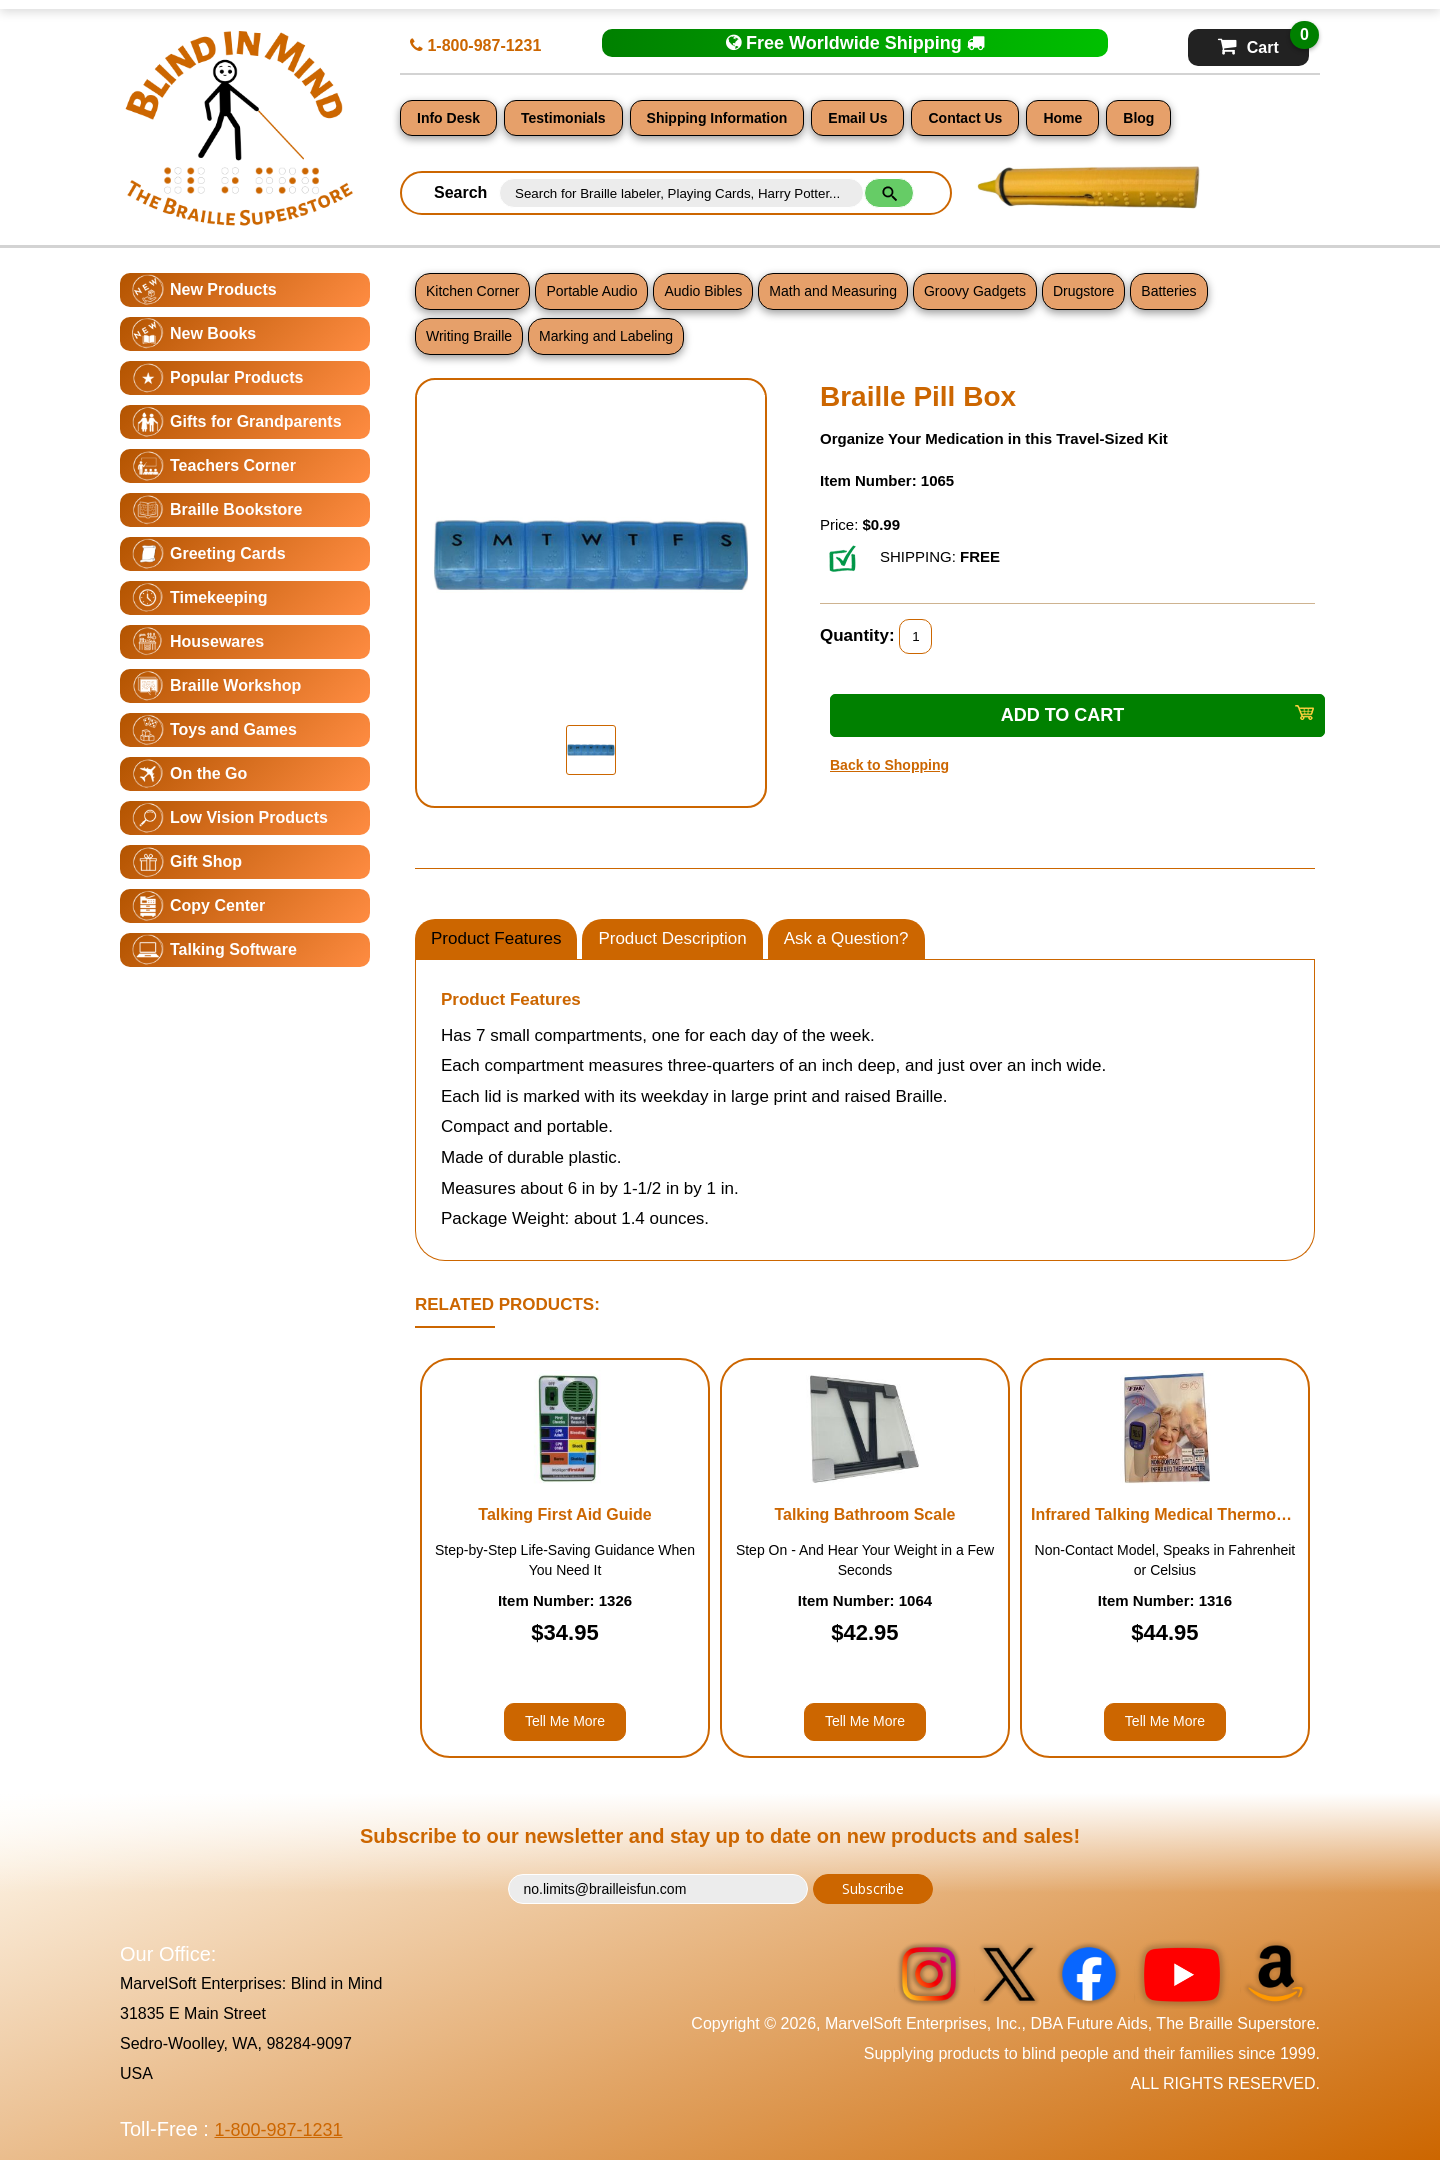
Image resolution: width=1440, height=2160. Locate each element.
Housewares (217, 641)
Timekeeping (219, 597)
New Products (223, 289)
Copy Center (217, 905)
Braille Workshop (235, 685)
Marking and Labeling (606, 336)
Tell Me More (565, 1721)
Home (1062, 118)
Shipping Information (717, 118)
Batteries (1168, 291)
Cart (1263, 42)
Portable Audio (591, 291)
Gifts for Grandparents (256, 421)
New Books (213, 333)
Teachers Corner (233, 465)
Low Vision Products (249, 817)
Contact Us (965, 118)
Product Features (496, 938)
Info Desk (448, 118)
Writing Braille (469, 336)
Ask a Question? (846, 938)
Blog (1138, 118)
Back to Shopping (889, 765)
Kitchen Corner (472, 291)
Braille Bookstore (236, 509)
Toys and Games (233, 729)
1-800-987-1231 (475, 45)
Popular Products (236, 377)
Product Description (672, 938)
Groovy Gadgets (975, 291)
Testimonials (563, 118)
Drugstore (1083, 291)
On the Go (208, 773)
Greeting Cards (228, 553)
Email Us (857, 118)
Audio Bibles (703, 291)
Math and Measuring (833, 291)
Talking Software (233, 949)
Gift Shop (206, 861)
